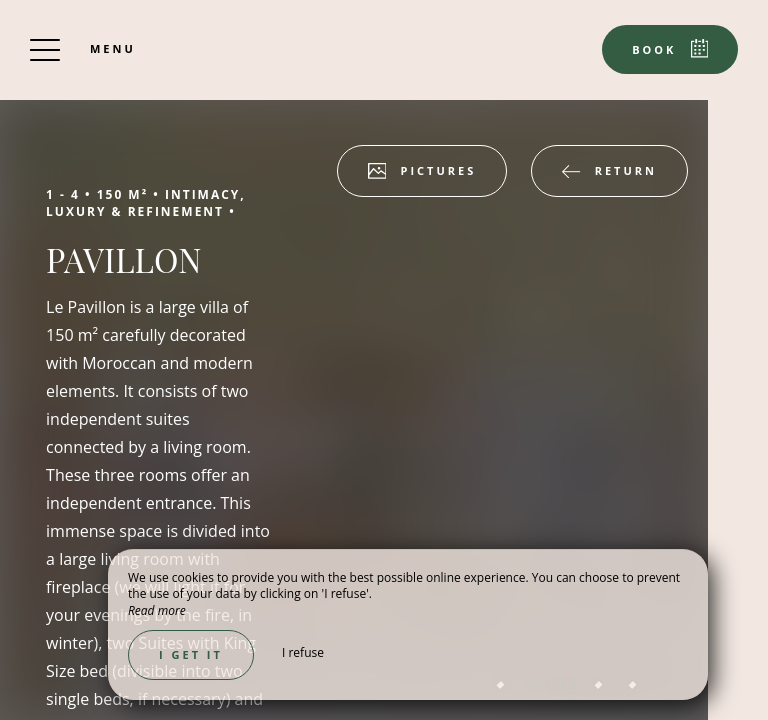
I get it (191, 654)
